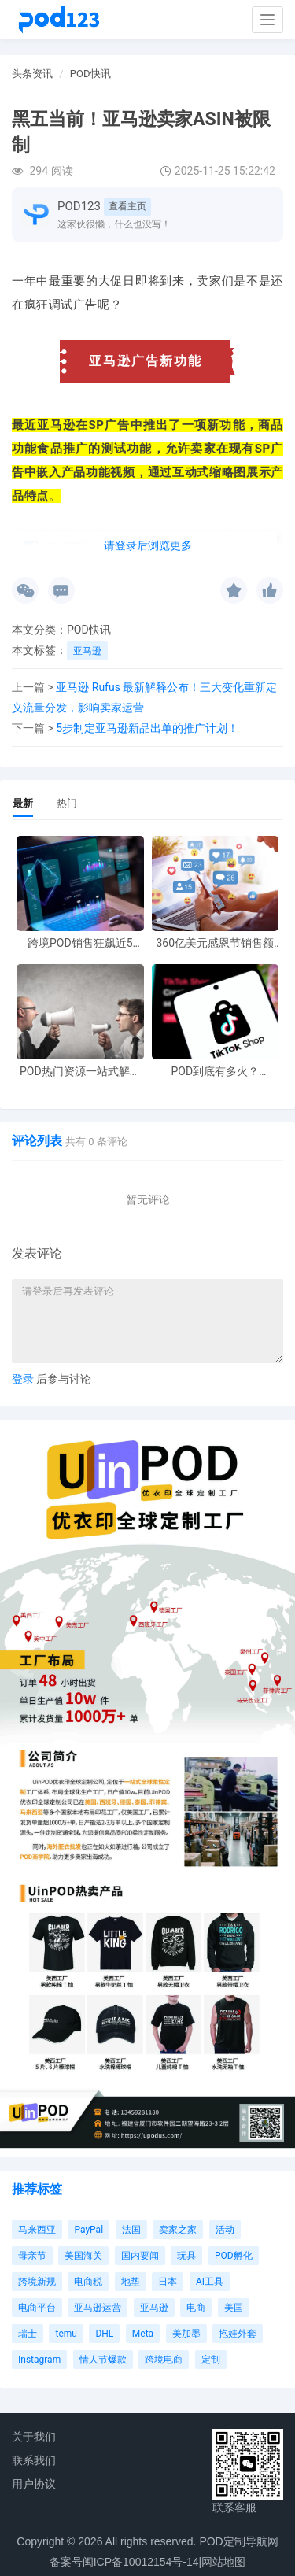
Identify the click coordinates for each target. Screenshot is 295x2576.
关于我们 (34, 2436)
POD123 (79, 206)
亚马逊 (87, 650)
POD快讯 (90, 73)
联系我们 (34, 2460)
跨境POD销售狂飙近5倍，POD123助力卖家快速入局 (79, 943)
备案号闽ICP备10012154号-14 (124, 2562)
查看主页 (127, 206)
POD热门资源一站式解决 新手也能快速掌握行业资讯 (80, 1071)
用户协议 (34, 2484)
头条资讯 (32, 73)
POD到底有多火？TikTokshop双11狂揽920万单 (214, 1071)
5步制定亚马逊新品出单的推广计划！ (147, 728)
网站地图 (223, 2562)
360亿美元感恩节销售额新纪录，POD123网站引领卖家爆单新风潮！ (215, 943)
